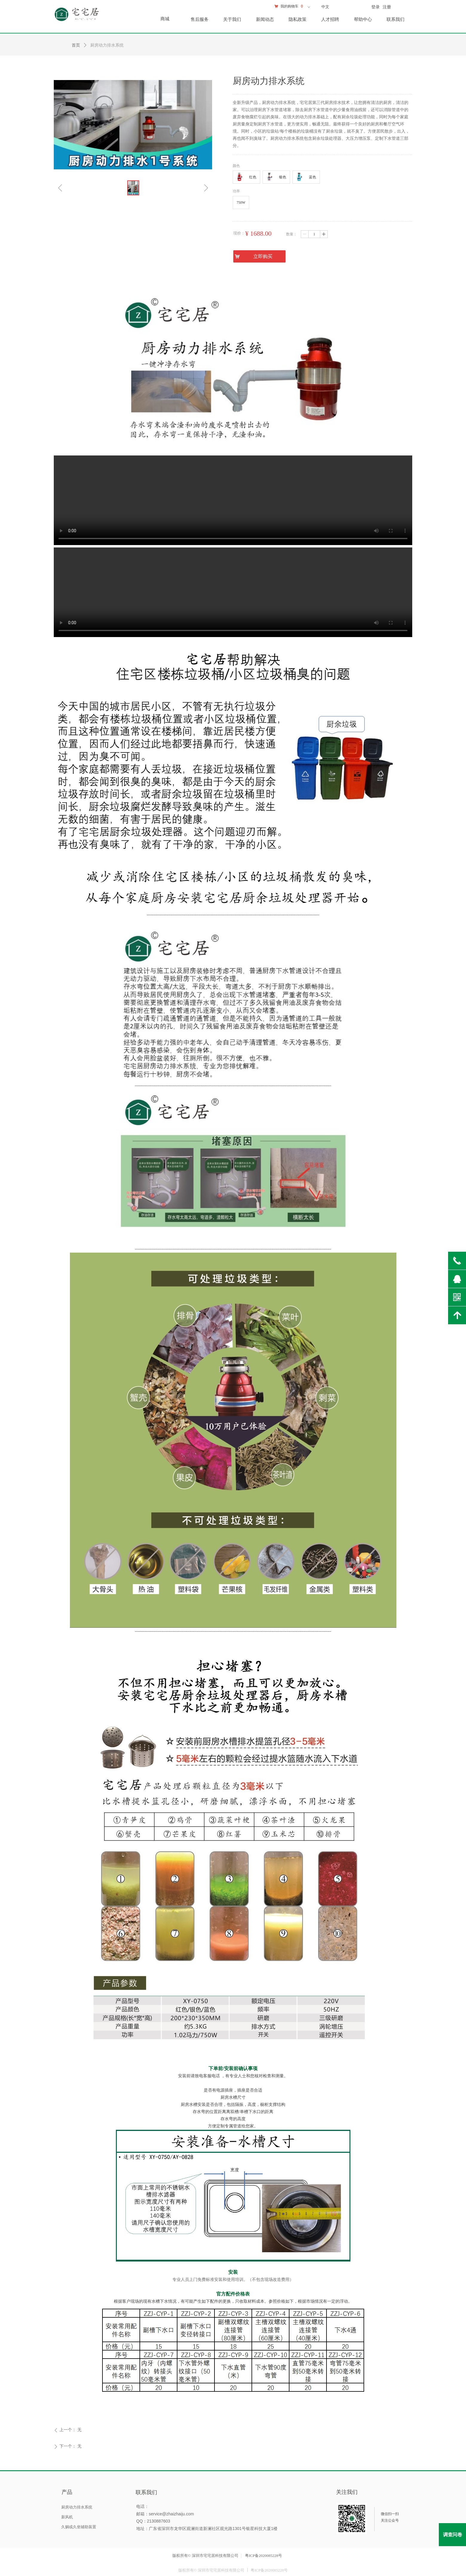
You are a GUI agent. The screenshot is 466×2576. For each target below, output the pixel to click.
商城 (164, 18)
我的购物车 (289, 6)
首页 (76, 45)
